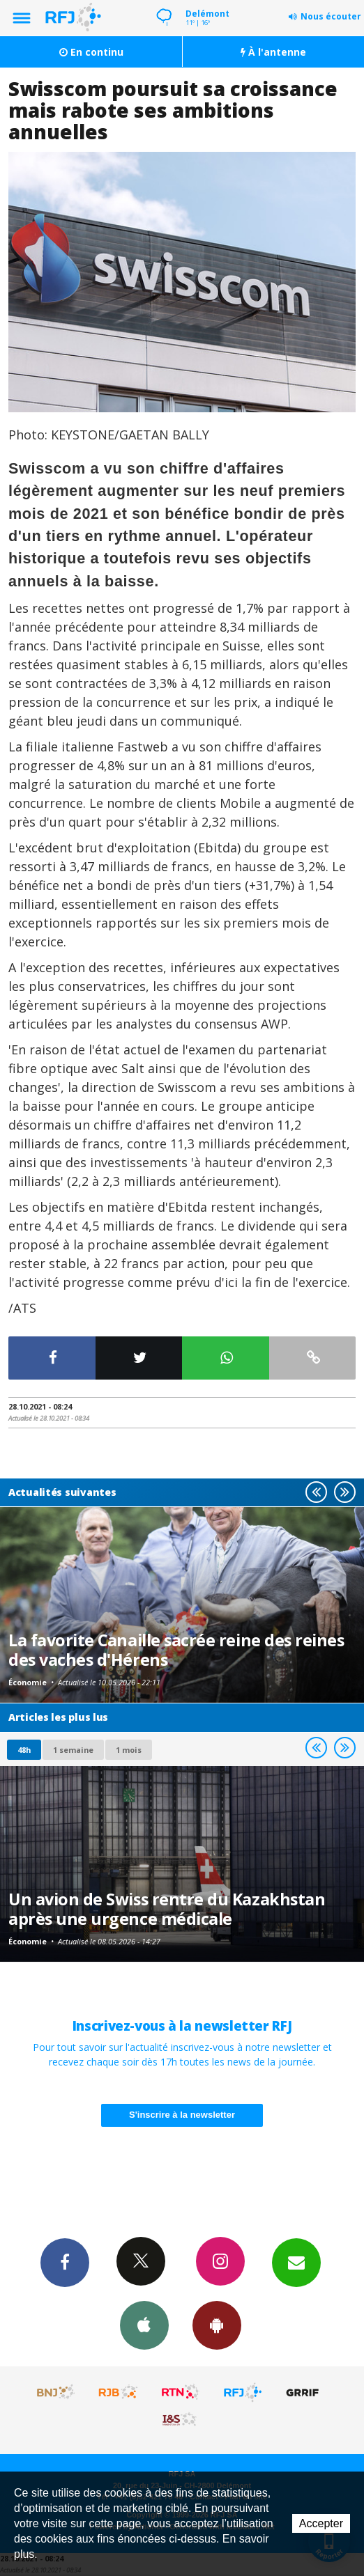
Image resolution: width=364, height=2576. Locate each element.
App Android (216, 2324)
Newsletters (296, 2262)
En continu (91, 51)
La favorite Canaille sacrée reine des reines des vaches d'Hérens (176, 1650)
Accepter (321, 2523)
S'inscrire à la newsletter (182, 2114)
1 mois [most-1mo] (129, 1749)
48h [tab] (24, 1749)
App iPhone (144, 2324)
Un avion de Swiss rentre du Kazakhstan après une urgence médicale (166, 1909)
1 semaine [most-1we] (73, 1749)
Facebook (64, 2262)
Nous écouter (331, 16)
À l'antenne (273, 51)
